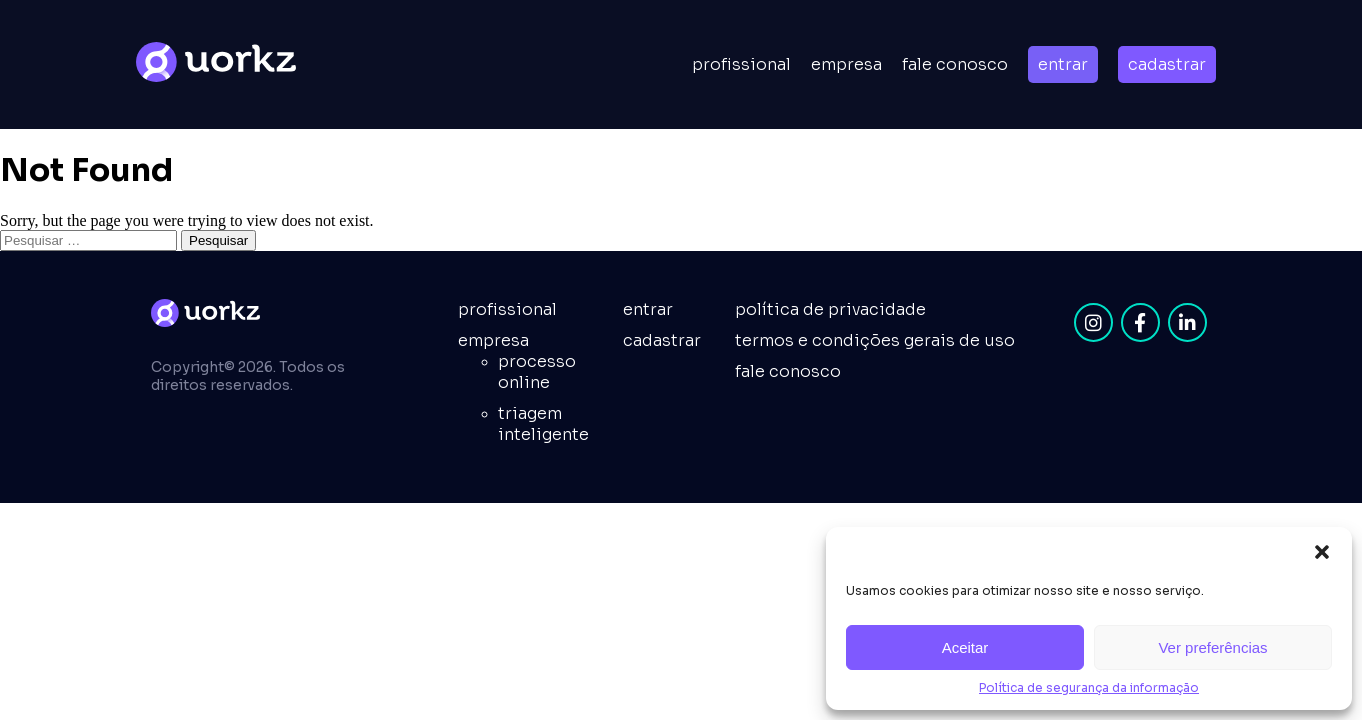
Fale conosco (955, 64)
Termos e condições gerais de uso (875, 340)
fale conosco (788, 371)
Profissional (741, 64)
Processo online (537, 372)
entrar (1063, 64)
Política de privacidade (830, 309)
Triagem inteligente (543, 424)
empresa (846, 64)
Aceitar (965, 647)
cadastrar (1167, 64)
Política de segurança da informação (1089, 687)
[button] (1322, 552)
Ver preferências (1212, 647)
